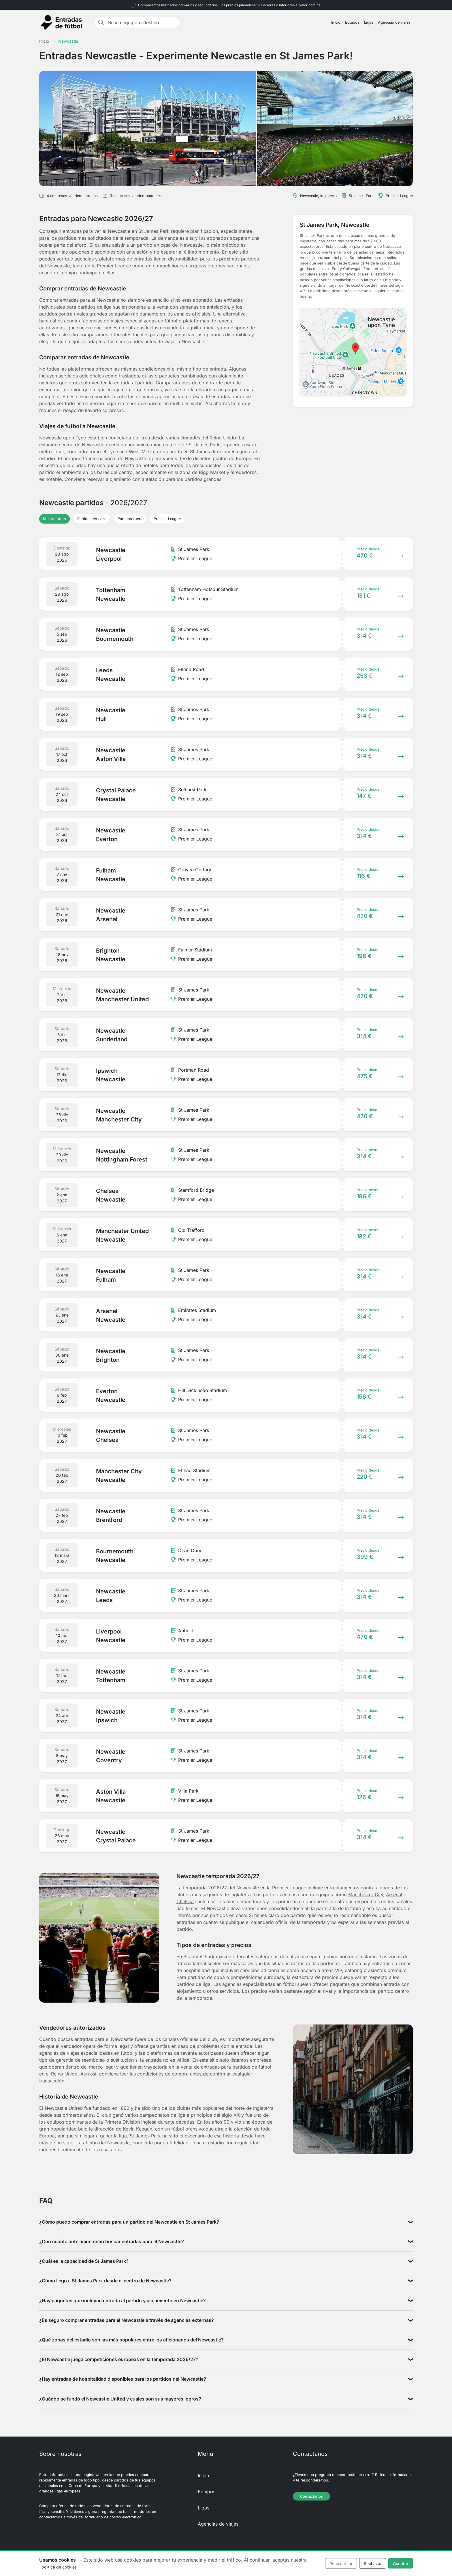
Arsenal (394, 1894)
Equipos (352, 22)
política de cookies (59, 2566)
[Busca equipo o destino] (142, 22)
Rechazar (373, 2563)
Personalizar (341, 2563)
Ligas (368, 22)
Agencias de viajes (394, 22)
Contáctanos (311, 2496)
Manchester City (365, 1894)
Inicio (335, 22)
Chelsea (185, 1901)
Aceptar (400, 2563)
